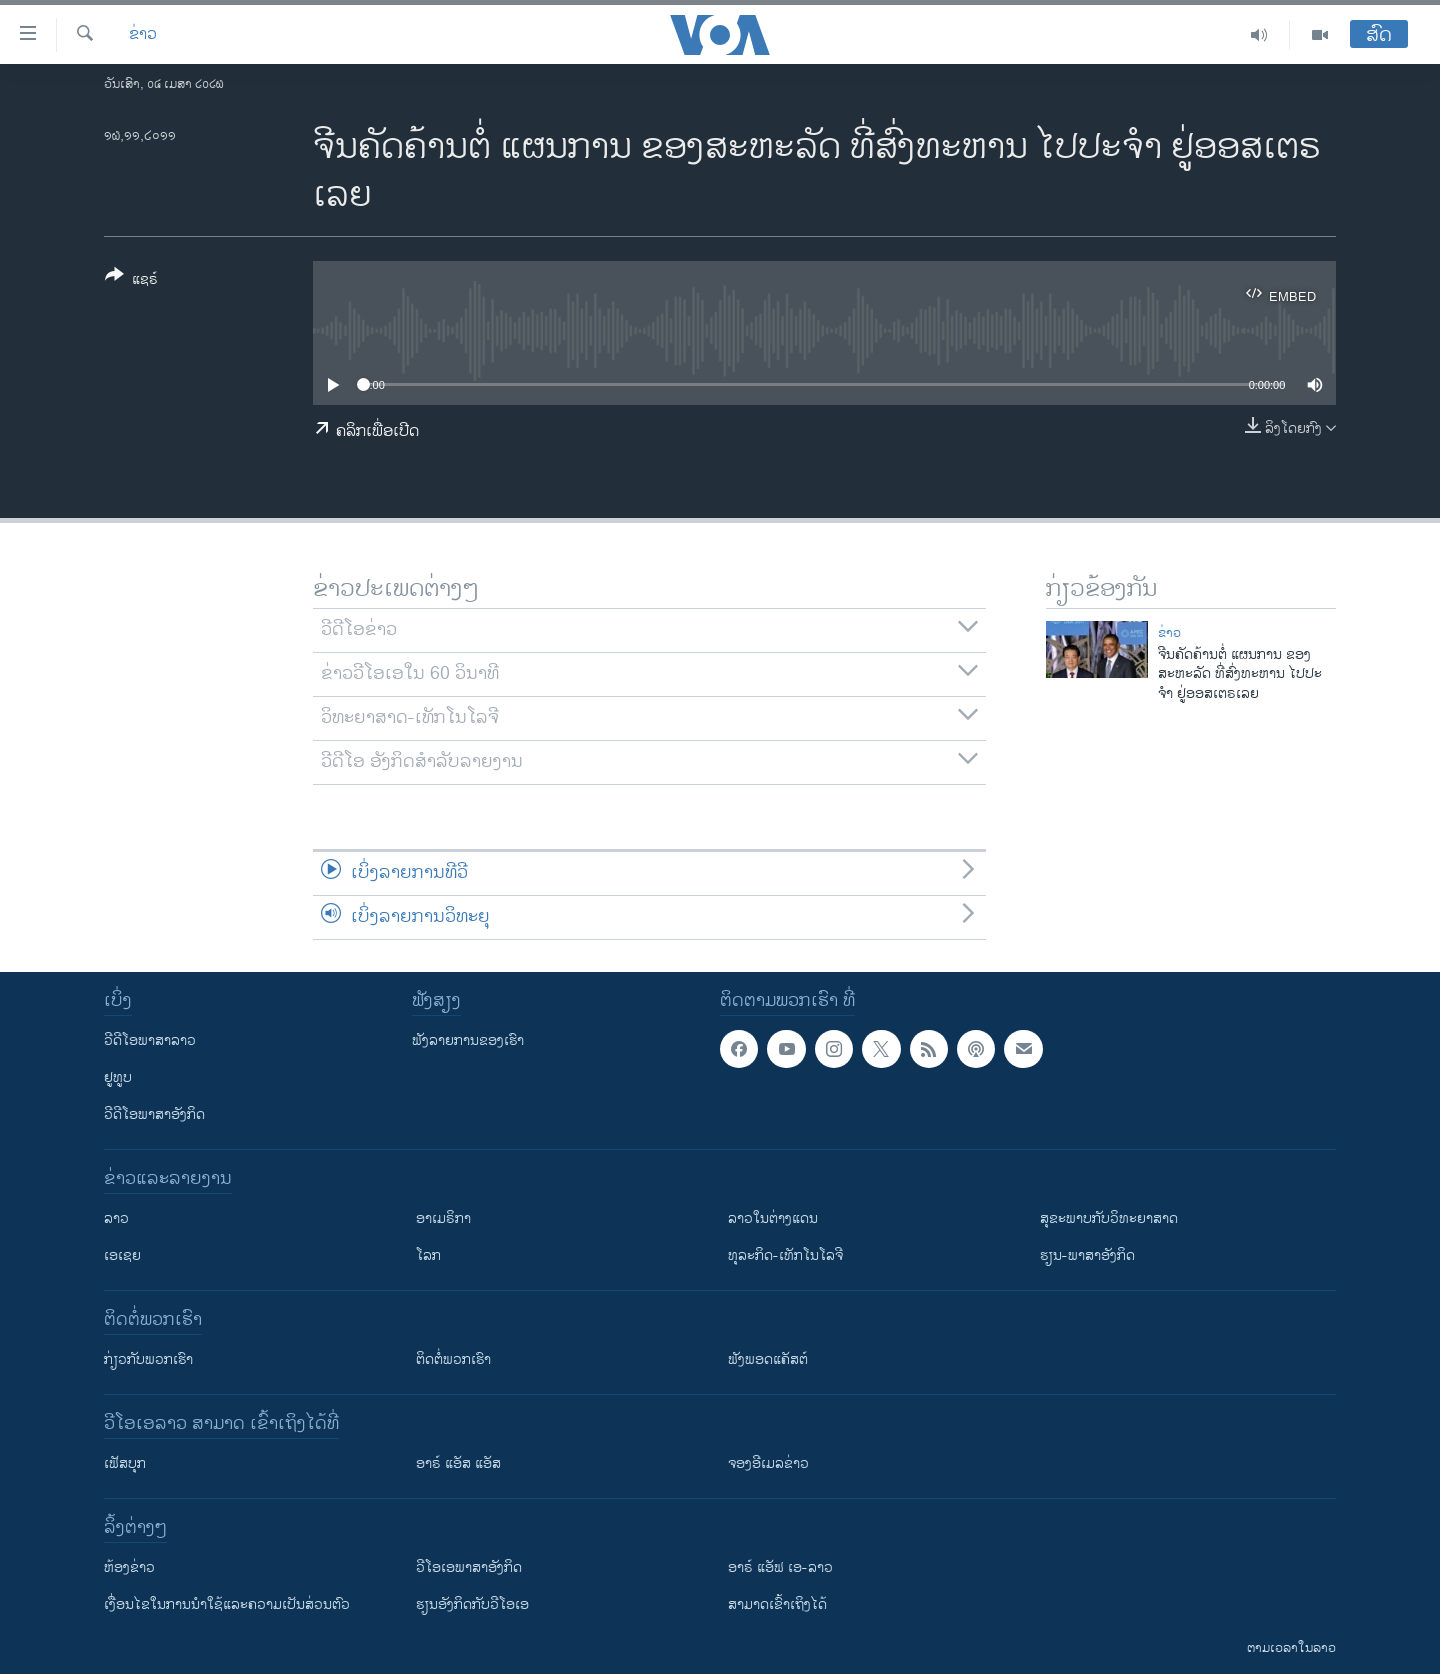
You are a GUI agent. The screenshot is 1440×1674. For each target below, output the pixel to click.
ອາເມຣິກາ (443, 1218)
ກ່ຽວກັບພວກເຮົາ (148, 1359)
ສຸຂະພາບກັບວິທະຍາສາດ (1109, 1218)
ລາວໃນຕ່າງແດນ (773, 1218)
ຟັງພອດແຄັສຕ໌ (768, 1359)
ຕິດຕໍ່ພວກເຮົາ (453, 1359)
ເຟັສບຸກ (125, 1463)
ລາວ (116, 1218)
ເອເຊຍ (122, 1255)
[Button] (131, 281)
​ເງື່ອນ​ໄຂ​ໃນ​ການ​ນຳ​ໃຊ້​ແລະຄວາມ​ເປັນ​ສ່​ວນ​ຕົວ (227, 1604)
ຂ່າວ (143, 35)
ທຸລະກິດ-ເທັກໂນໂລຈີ (785, 1255)
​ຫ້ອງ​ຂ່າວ (129, 1567)
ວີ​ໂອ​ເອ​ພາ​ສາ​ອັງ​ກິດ (469, 1567)
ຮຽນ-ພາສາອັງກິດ (1087, 1255)
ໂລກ (428, 1255)
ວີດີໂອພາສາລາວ (150, 1040)
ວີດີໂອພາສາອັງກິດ (154, 1114)
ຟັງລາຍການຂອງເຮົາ (468, 1040)
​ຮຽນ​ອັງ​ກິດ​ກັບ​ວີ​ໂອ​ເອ (472, 1604)
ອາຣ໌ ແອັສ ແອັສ (458, 1463)
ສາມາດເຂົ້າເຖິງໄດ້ (777, 1604)
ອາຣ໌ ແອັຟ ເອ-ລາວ (780, 1567)
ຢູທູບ (118, 1077)
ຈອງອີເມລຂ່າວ (768, 1463)
